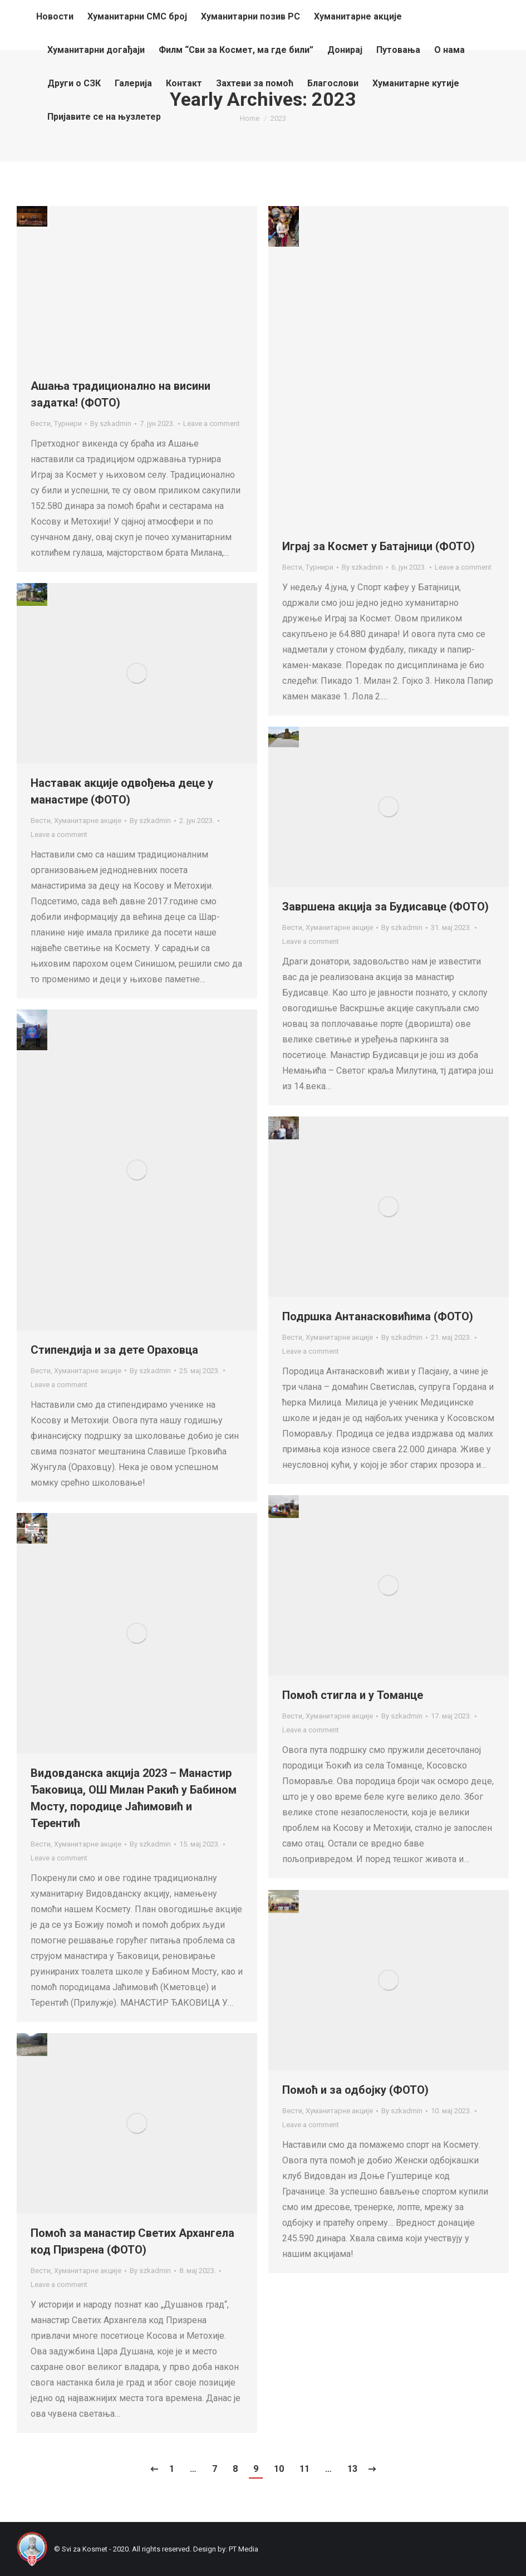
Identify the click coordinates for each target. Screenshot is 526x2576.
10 (279, 2469)
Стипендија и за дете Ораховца (114, 1349)
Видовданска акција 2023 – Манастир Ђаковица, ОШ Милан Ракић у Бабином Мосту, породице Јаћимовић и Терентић (134, 1798)
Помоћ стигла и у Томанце (352, 1695)
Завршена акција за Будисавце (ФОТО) (385, 906)
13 (352, 2469)
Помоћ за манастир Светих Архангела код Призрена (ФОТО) (132, 2241)
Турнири (68, 423)
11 (304, 2469)
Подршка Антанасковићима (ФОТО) (377, 1316)
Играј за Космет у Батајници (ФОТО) (378, 546)
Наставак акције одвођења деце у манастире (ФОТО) (122, 791)
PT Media (243, 2549)
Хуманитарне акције (87, 820)
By (110, 423)
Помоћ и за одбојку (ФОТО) (355, 2090)
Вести (41, 423)
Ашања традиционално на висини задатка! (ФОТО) (120, 394)
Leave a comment (211, 423)
